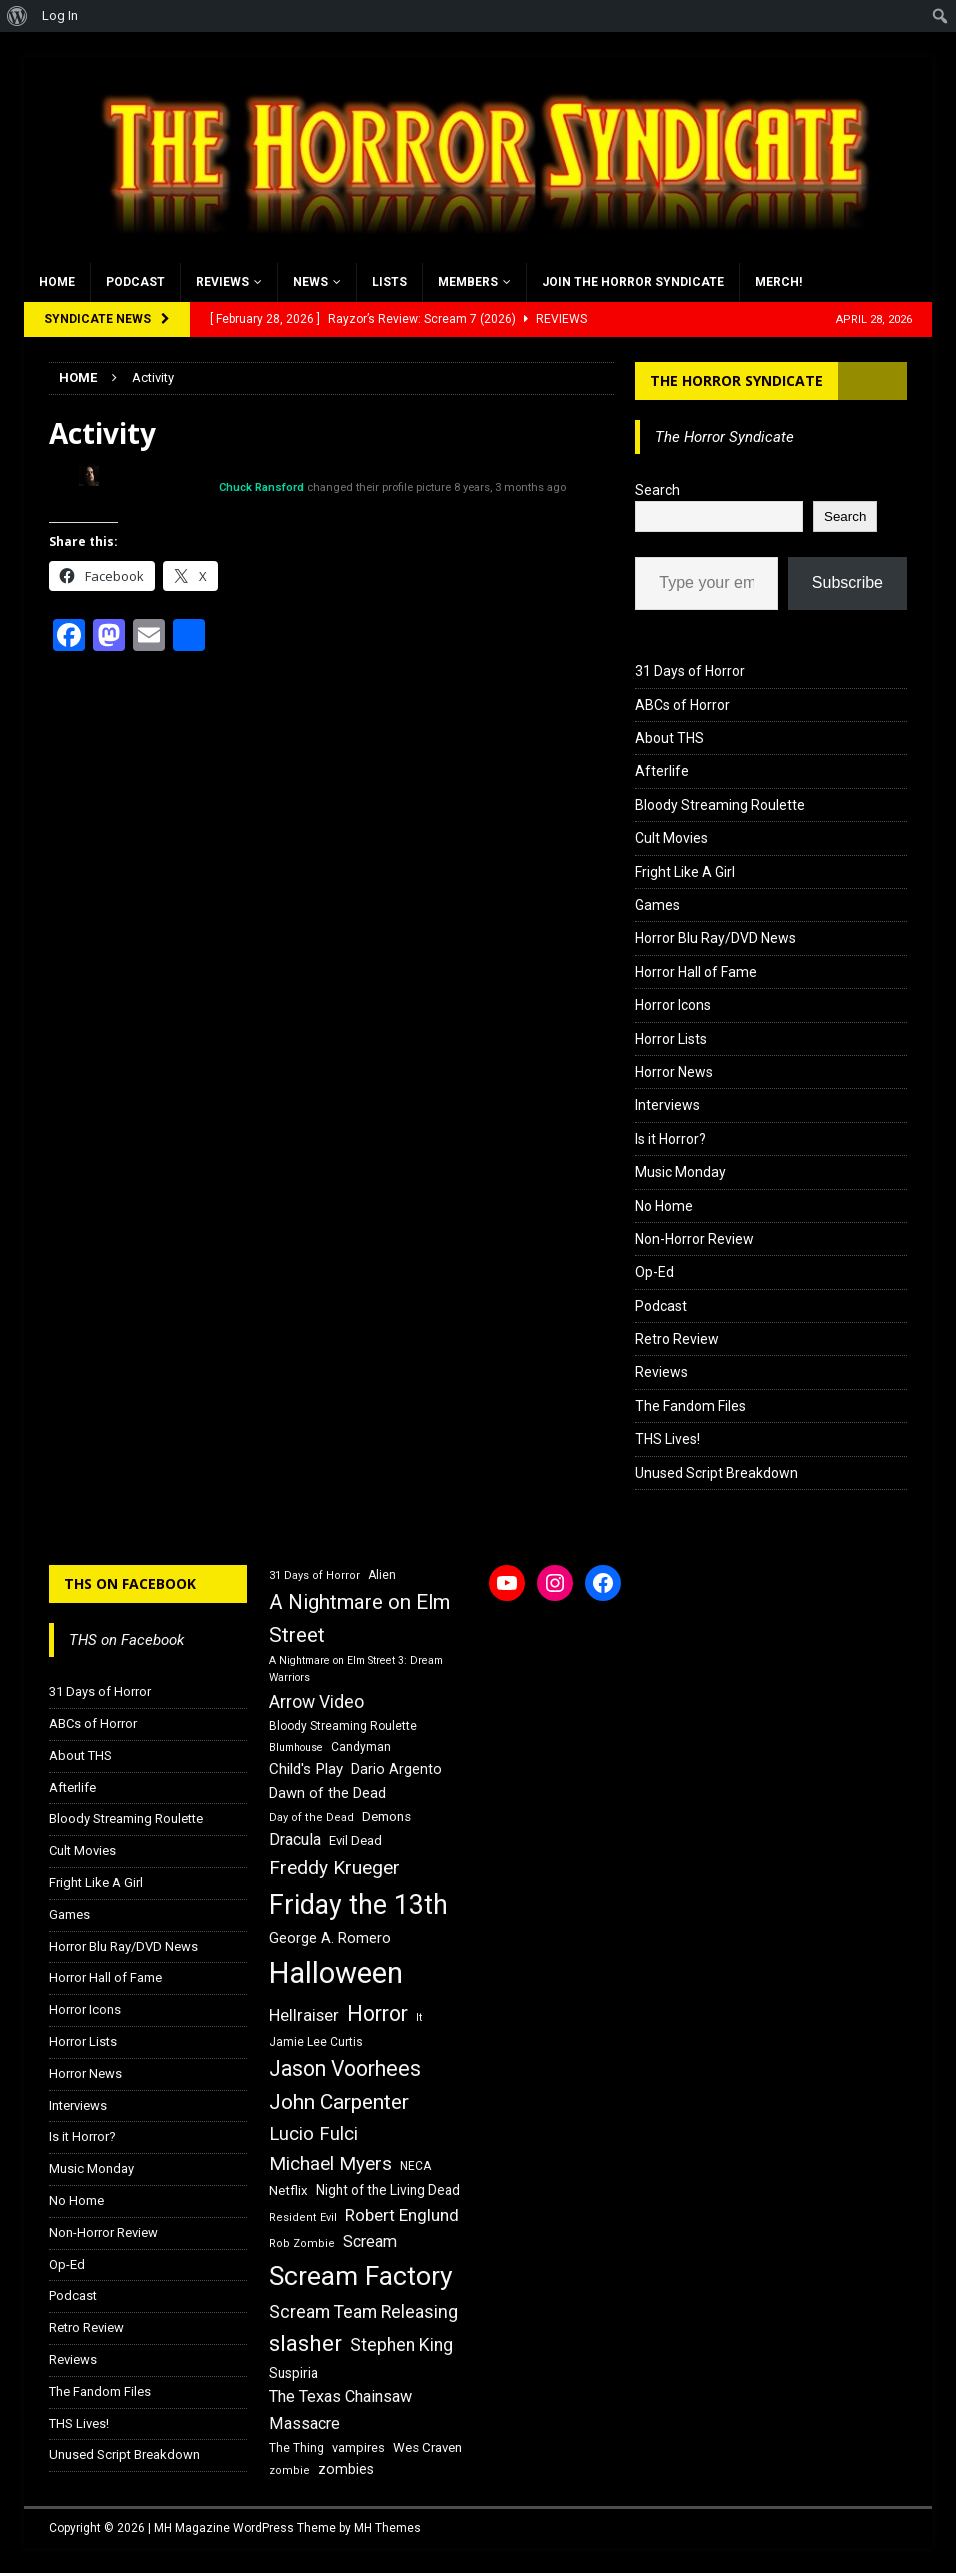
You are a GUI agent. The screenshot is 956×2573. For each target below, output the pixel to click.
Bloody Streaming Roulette (720, 805)
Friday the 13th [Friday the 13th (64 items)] (358, 1905)
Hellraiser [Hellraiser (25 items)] (304, 2015)
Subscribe (847, 582)
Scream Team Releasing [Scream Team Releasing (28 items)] (363, 2311)
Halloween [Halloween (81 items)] (336, 1973)
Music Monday (680, 1172)
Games (657, 905)
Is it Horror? (670, 1139)
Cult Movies (671, 838)
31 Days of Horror (690, 671)
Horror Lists (671, 1039)
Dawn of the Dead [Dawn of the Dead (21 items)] (327, 1793)
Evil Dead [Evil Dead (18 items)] (355, 1840)
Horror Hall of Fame (696, 972)
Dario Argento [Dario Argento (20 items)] (396, 1769)
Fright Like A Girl (685, 872)
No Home (664, 1206)
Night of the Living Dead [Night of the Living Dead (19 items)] (388, 2190)
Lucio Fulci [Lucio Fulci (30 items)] (313, 2134)
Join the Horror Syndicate (633, 282)
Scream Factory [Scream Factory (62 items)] (361, 2275)
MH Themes (387, 2528)
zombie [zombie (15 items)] (289, 2470)
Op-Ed (654, 1272)
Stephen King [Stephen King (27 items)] (401, 2345)
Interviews (667, 1105)
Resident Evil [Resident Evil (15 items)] (303, 2217)
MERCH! (778, 282)
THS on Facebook (130, 1583)
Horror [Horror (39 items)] (377, 2013)
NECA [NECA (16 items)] (415, 2166)
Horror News (674, 1072)
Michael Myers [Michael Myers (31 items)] (330, 2163)
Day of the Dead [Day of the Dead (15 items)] (311, 1817)
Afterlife (662, 771)
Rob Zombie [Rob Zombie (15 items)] (302, 2243)
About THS (669, 738)
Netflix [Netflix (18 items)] (288, 2190)
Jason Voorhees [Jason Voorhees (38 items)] (345, 2068)
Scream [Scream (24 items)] (370, 2241)
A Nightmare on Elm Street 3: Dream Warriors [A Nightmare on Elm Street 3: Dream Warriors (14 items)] (356, 1669)
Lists (389, 282)
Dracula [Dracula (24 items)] (295, 1839)
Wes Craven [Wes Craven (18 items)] (427, 2447)
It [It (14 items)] (419, 2017)
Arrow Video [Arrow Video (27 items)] (316, 1702)
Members (468, 282)
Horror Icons (673, 1005)
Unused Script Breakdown (716, 1473)
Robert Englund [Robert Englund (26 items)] (402, 2215)
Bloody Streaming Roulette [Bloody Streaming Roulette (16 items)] (343, 1726)
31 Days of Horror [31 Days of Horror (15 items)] (314, 1575)
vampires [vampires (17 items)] (358, 2447)
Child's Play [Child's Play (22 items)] (306, 1769)
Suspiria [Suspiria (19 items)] (293, 2373)
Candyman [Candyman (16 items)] (361, 1747)
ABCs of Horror (682, 705)
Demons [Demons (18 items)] (386, 1816)
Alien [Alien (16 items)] (382, 1575)
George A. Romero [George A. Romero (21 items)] (330, 1938)
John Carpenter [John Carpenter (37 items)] (339, 2102)
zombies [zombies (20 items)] (346, 2469)
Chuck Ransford (261, 487)
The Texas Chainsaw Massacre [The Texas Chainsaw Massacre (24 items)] (340, 2409)
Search (657, 490)
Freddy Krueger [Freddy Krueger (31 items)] (334, 1867)
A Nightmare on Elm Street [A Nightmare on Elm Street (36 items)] (359, 1618)
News (310, 282)
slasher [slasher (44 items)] (305, 2343)
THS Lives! (667, 1439)
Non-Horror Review (694, 1239)
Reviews (222, 282)
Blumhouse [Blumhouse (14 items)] (296, 1747)
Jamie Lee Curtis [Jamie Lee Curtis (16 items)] (316, 2042)
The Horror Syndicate (736, 380)
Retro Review (677, 1339)
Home (57, 282)
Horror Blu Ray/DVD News (715, 938)
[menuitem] (17, 16)
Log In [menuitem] (60, 15)
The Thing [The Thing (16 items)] (296, 2448)
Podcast (135, 282)
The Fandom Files (690, 1406)
